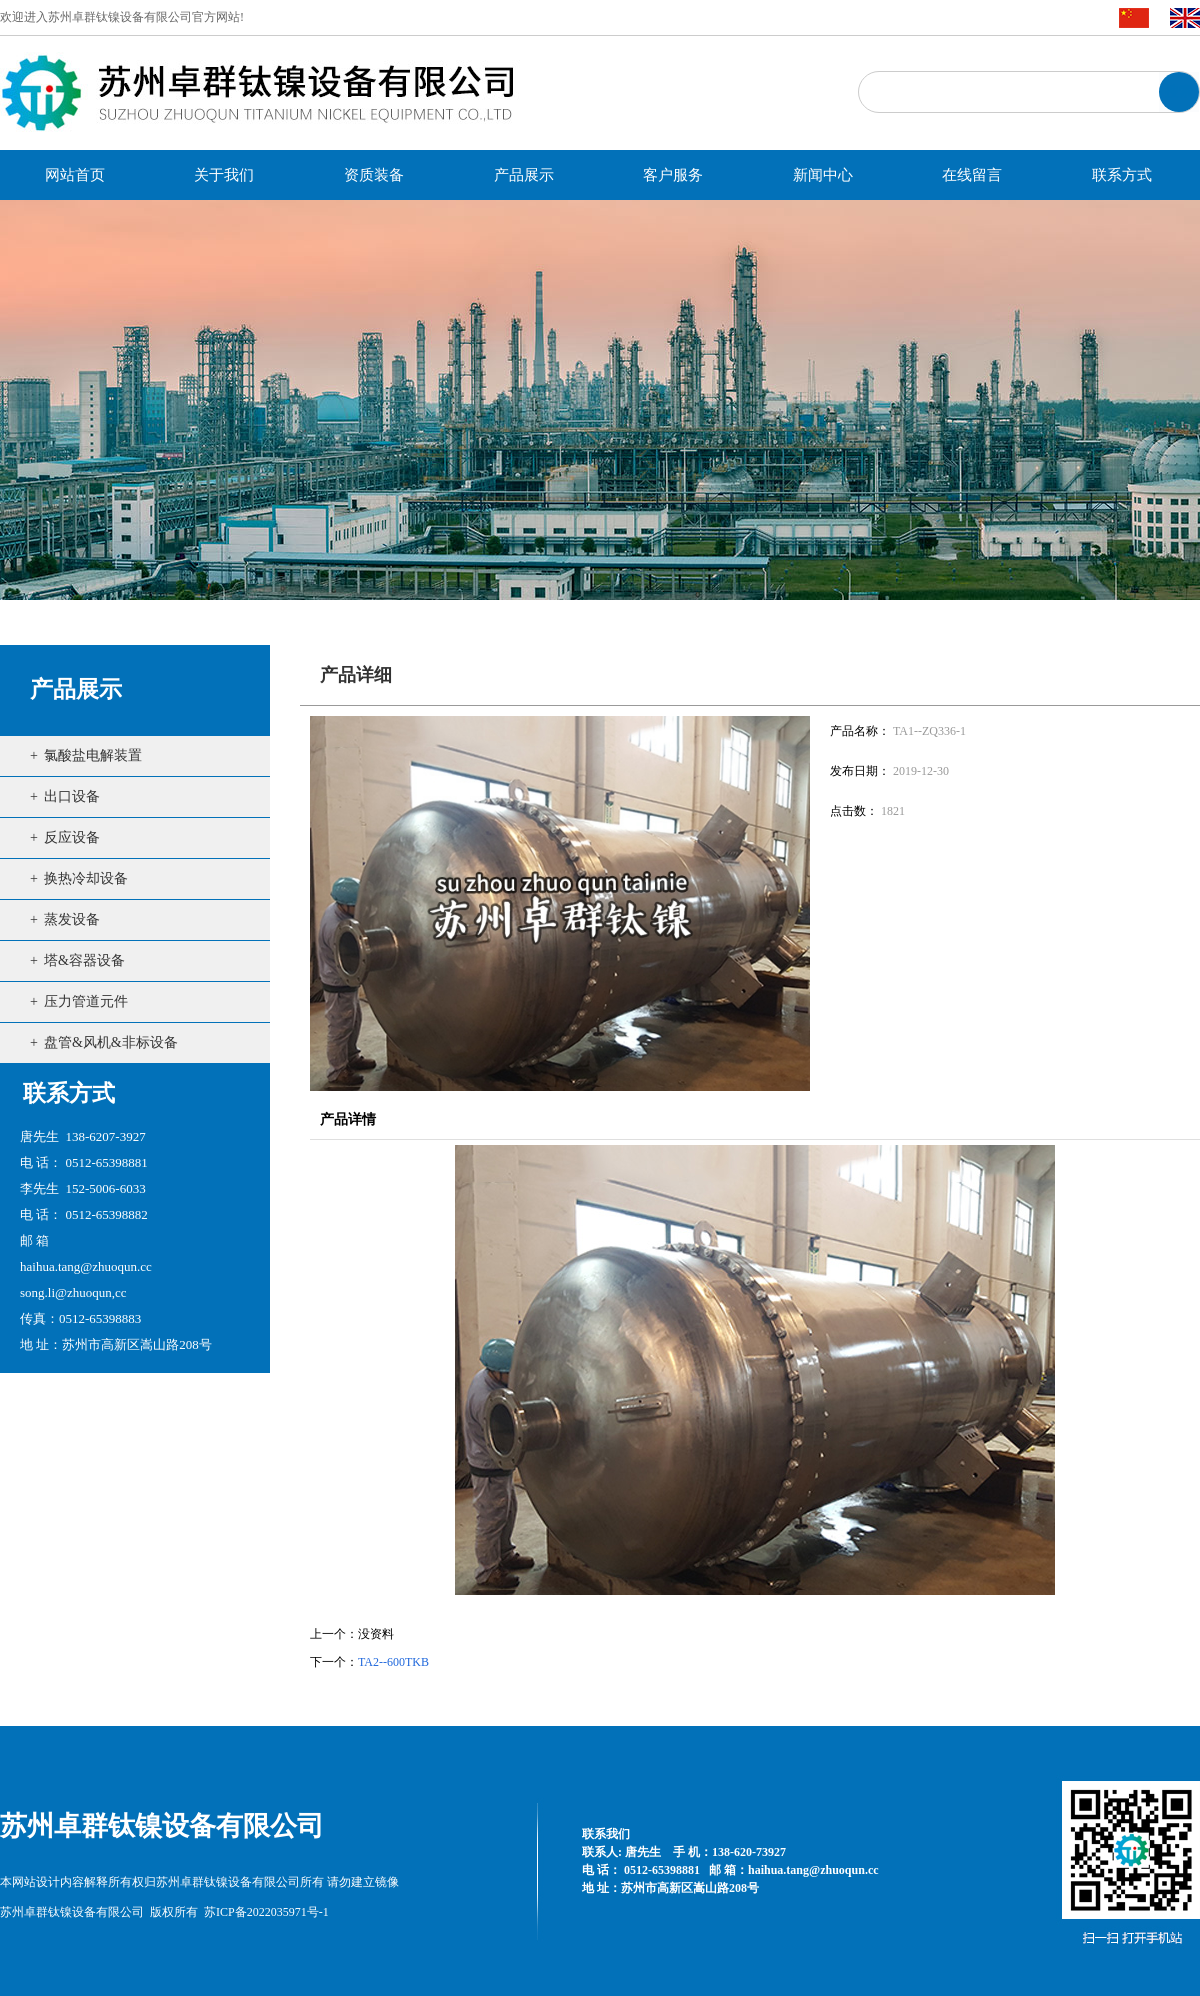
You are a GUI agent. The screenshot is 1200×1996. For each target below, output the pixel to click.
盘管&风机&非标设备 (111, 1042)
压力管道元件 (86, 1001)
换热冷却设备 (86, 878)
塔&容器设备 (84, 960)
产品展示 (76, 689)
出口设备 (72, 796)
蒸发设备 (72, 919)
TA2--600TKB (393, 1662)
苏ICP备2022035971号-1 (266, 1912)
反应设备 (72, 837)
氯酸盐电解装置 (93, 755)
